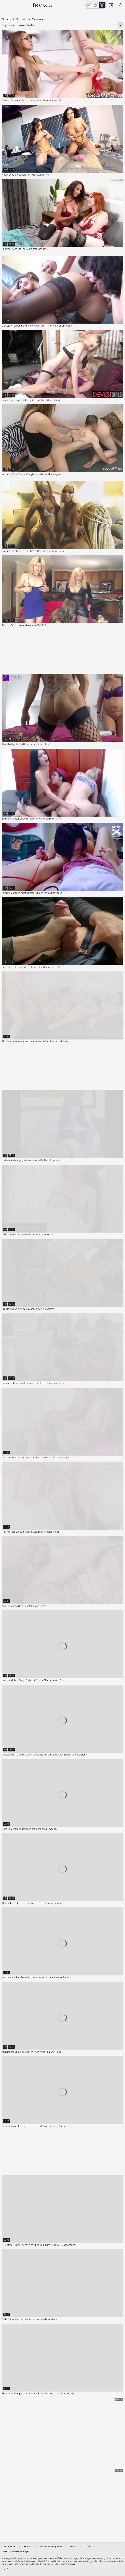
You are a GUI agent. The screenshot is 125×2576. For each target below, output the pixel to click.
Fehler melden (9, 2546)
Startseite (6, 19)
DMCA (73, 2546)
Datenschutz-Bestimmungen (15, 2551)
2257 (87, 2546)
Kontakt (28, 2546)
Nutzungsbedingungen (51, 2546)
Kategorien (21, 19)
